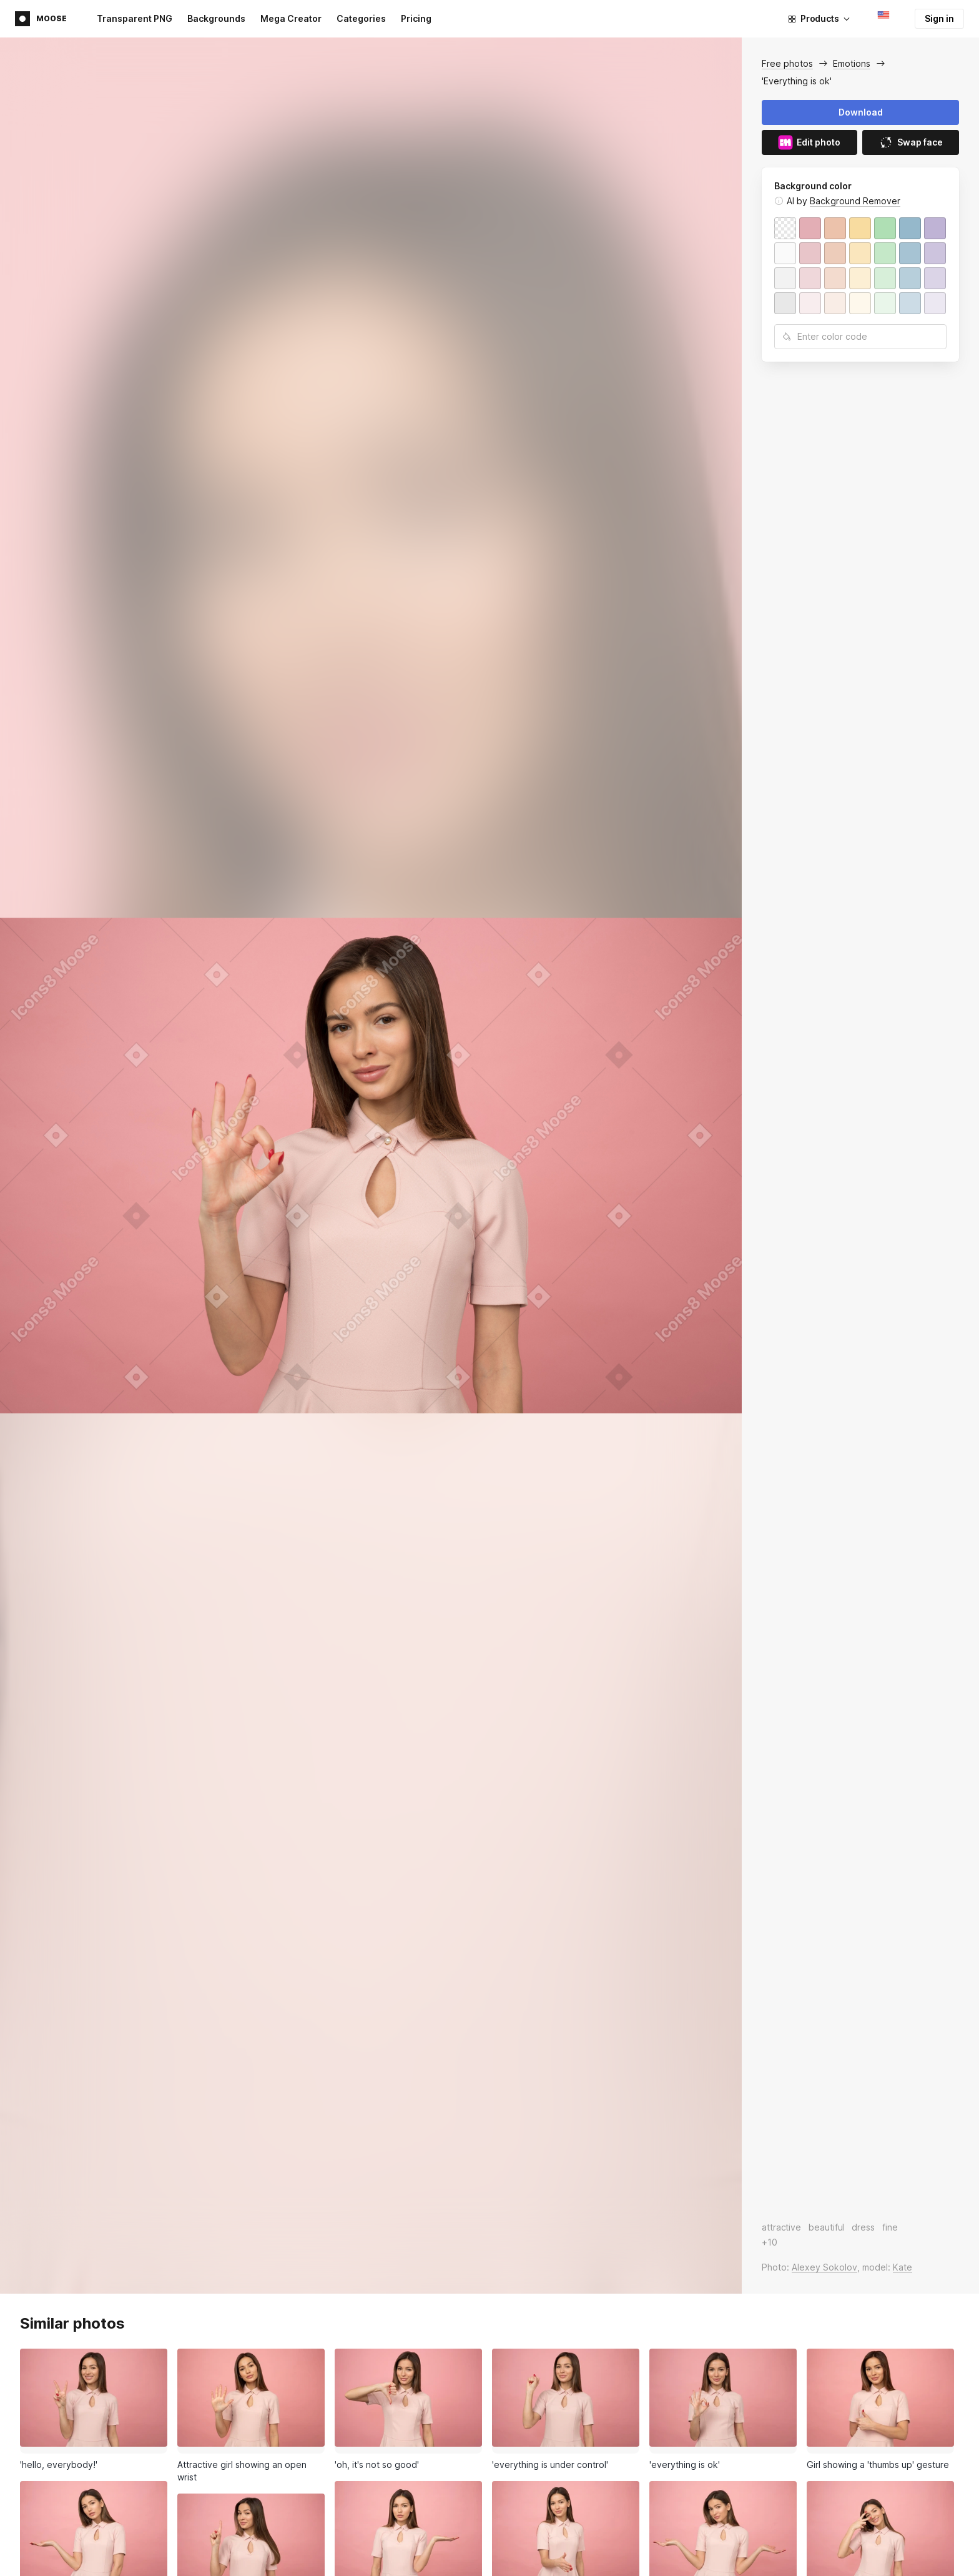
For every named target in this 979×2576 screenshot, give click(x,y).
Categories (361, 18)
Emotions (851, 63)
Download (861, 112)
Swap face (910, 142)
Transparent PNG (134, 18)
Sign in (939, 18)
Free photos (787, 63)
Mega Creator (291, 18)
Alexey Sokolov (824, 2267)
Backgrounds (216, 18)
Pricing (416, 18)
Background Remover (855, 201)
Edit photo (809, 142)
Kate (902, 2267)
